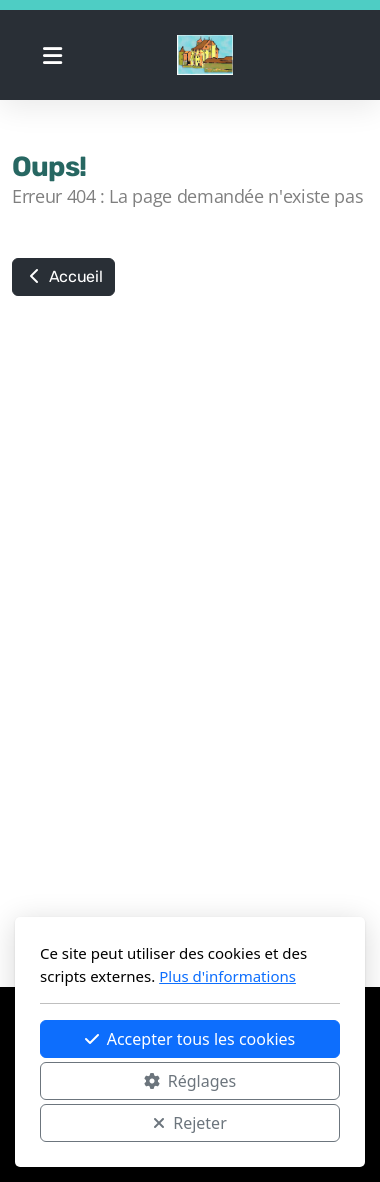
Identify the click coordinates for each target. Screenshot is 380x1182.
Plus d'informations (227, 976)
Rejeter (190, 1123)
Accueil (63, 276)
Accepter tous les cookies (190, 1039)
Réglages (190, 1081)
